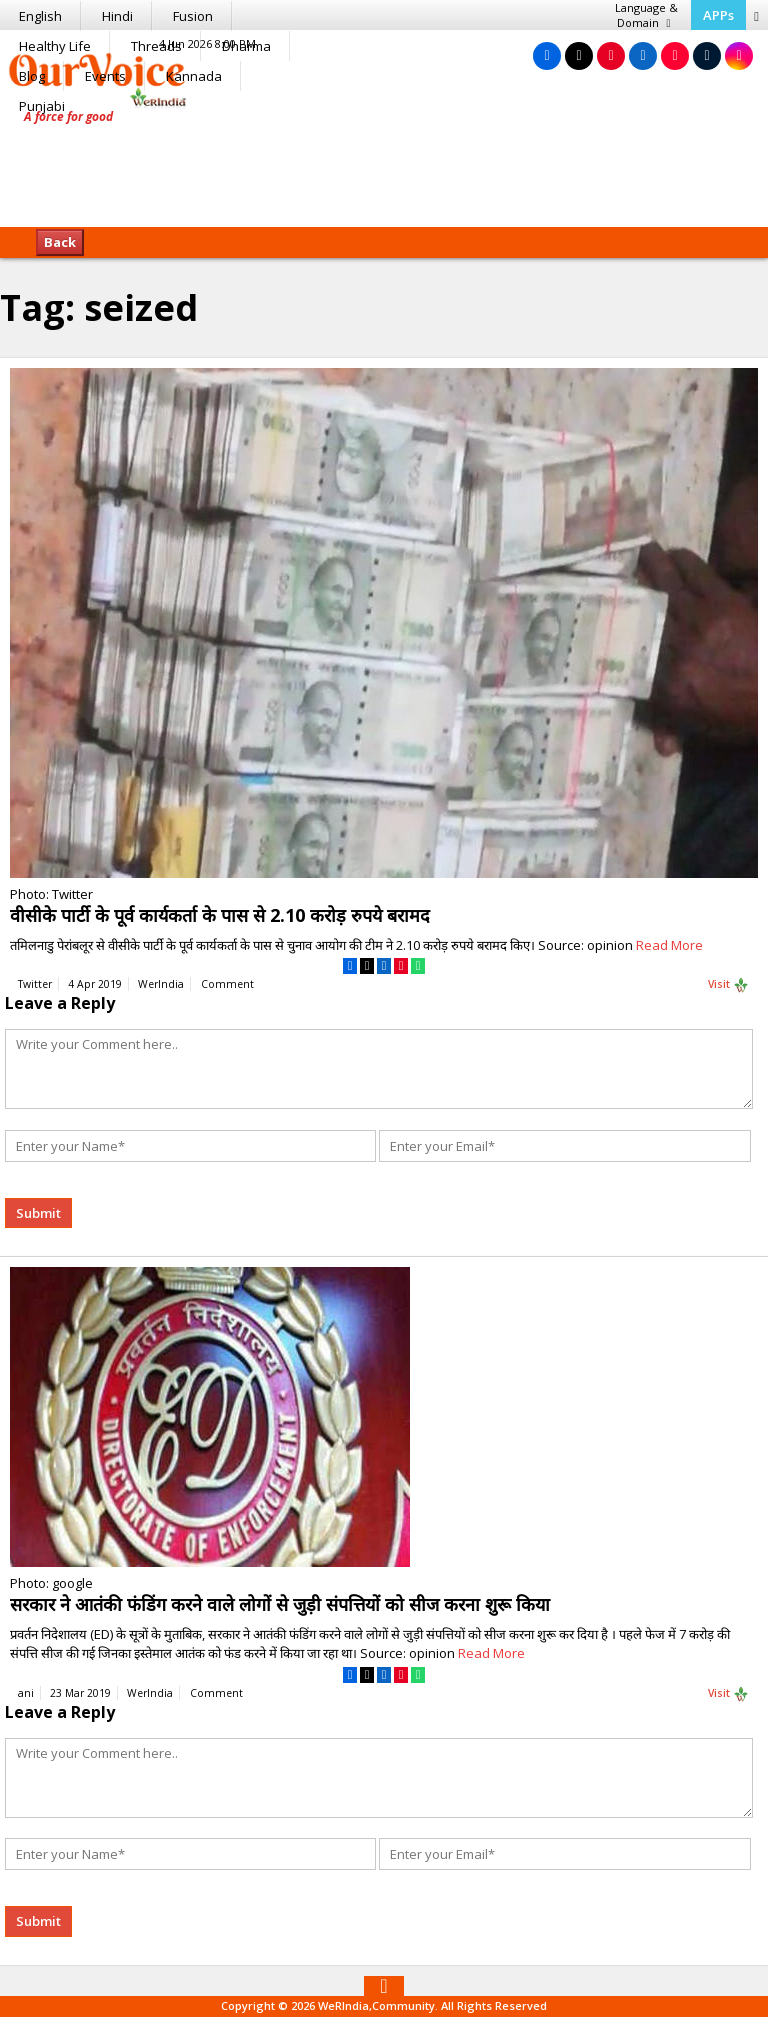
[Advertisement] (384, 165)
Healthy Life (55, 46)
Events (105, 76)
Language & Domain (646, 15)
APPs (718, 15)
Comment (227, 984)
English (40, 16)
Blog (32, 76)
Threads (156, 46)
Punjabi (42, 106)
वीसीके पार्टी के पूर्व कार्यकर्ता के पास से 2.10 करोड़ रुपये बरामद (220, 915)
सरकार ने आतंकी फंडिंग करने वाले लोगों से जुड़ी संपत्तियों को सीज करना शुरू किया (280, 1604)
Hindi (117, 16)
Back (60, 242)
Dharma (246, 46)
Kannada (194, 76)
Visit (728, 985)
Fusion (193, 16)
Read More (669, 945)
